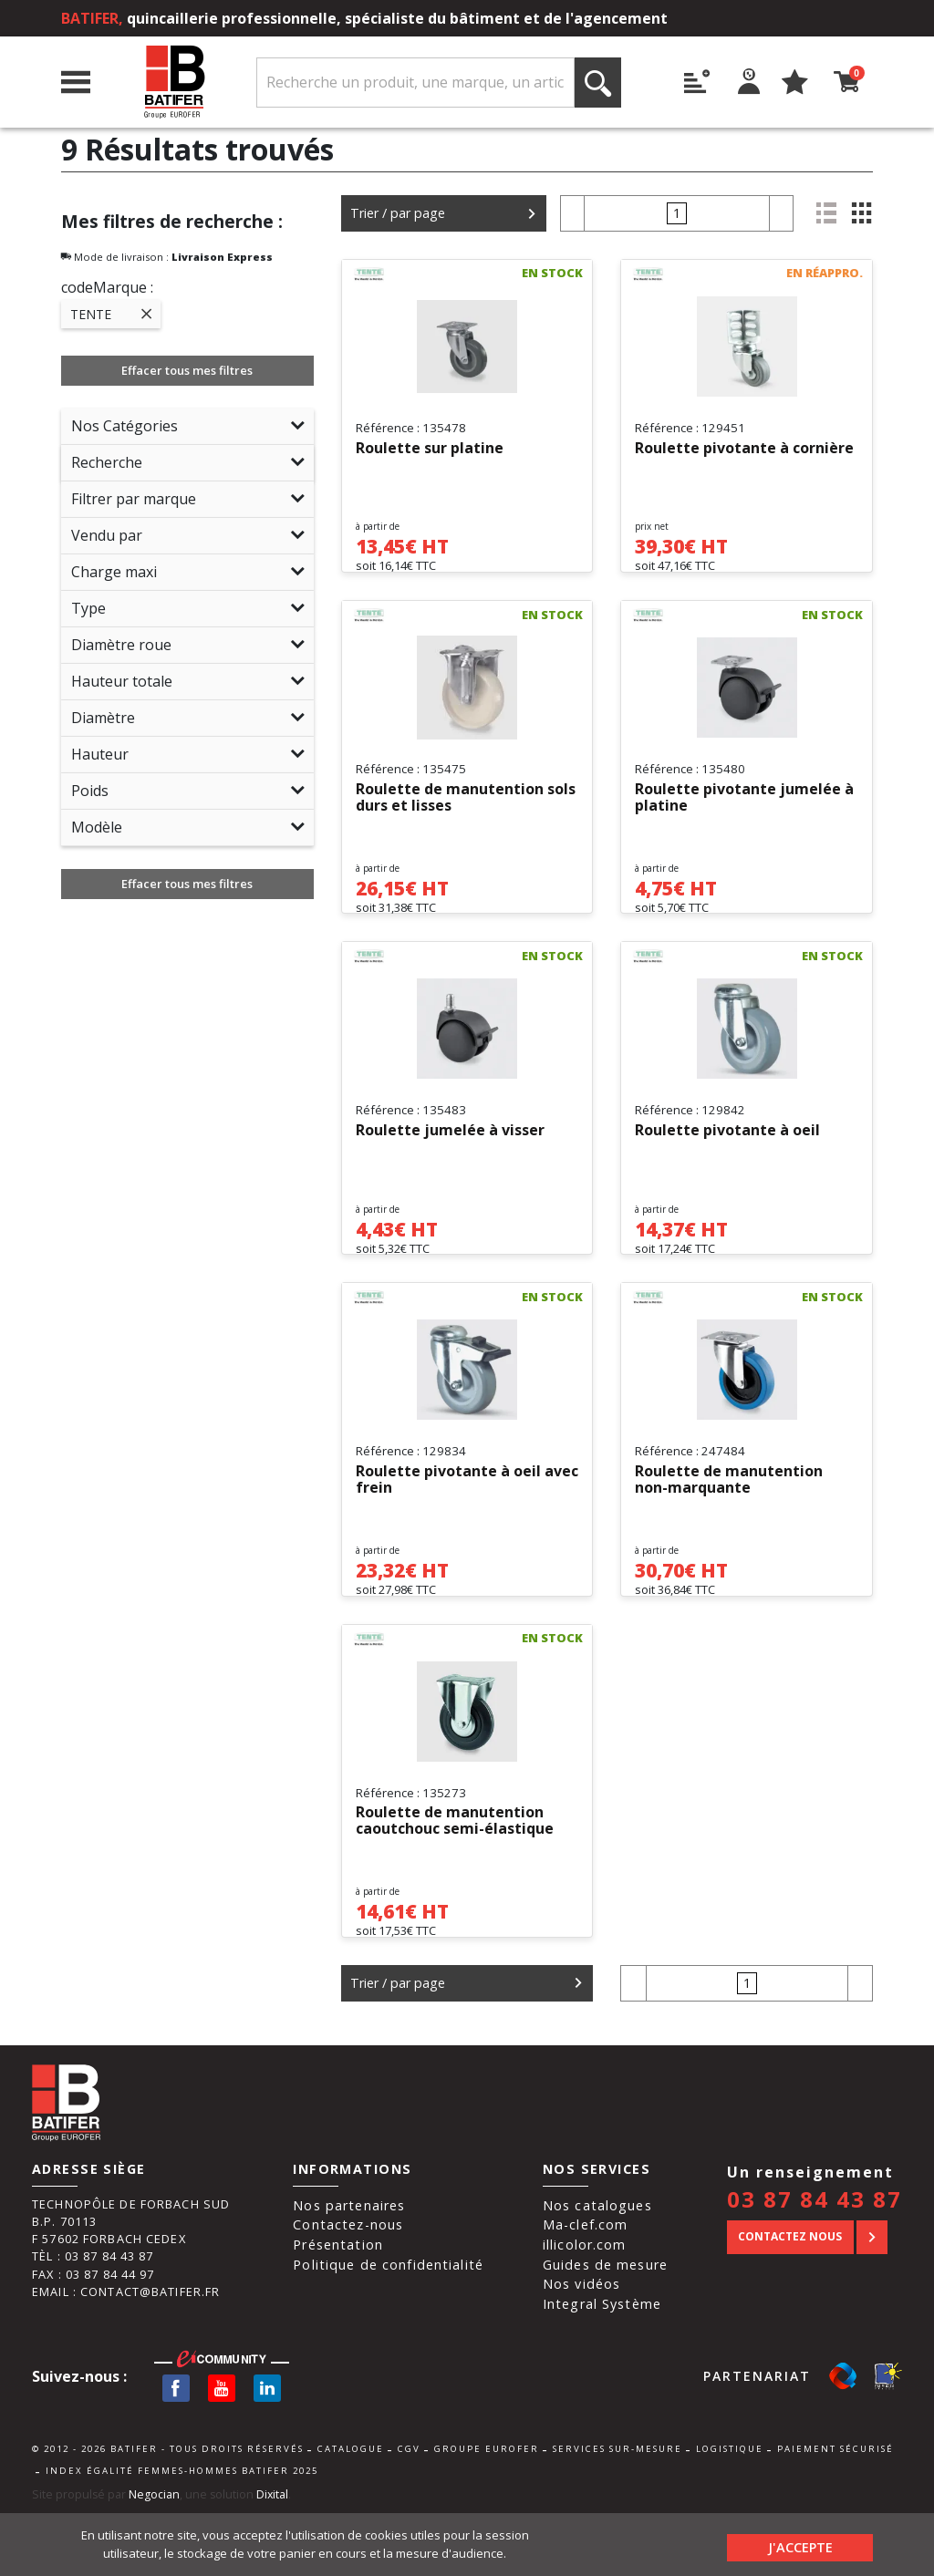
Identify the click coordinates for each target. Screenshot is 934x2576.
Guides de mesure (605, 2327)
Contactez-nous (348, 2288)
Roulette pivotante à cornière (744, 449)
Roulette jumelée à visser (450, 1156)
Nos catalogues (597, 2268)
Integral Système (602, 2366)
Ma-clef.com (585, 2288)
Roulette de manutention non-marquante (729, 1518)
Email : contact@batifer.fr (126, 2354)
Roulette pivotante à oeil (727, 1156)
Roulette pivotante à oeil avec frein (467, 1518)
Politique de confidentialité (388, 2327)
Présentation (338, 2307)
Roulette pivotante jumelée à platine (744, 810)
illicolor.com (585, 2307)
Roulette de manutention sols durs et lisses (466, 810)
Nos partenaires (349, 2268)
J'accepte (800, 2543)
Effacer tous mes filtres (187, 370)
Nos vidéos (581, 2347)
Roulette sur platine (429, 449)
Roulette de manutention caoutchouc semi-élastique (455, 1872)
